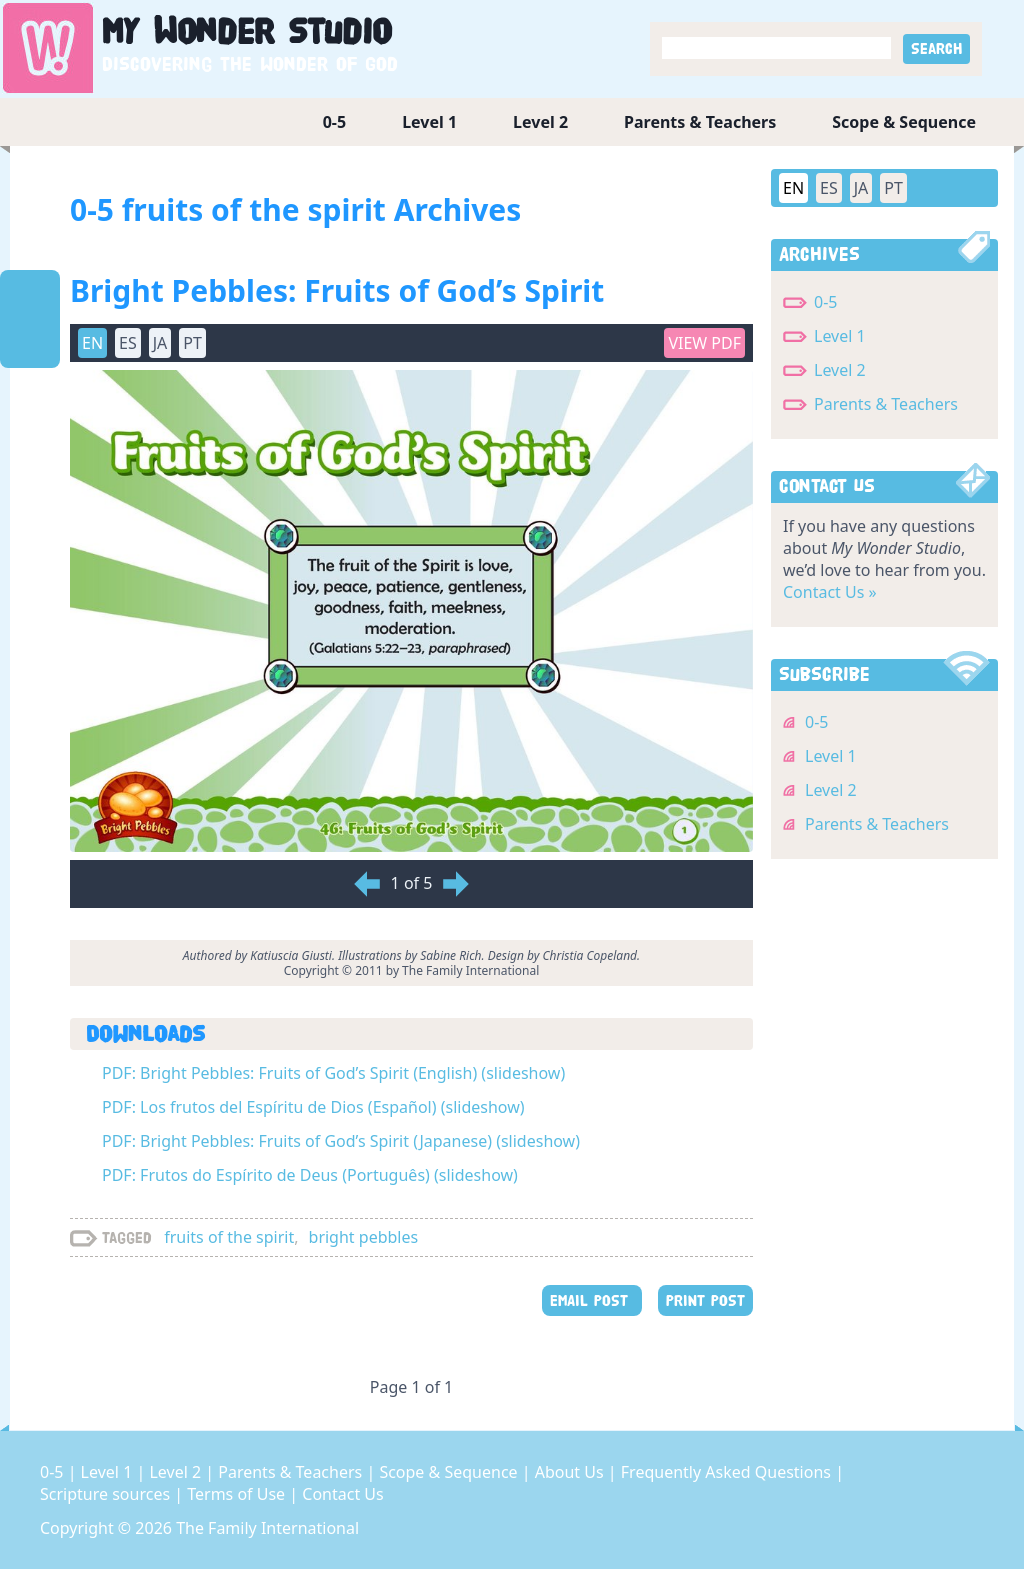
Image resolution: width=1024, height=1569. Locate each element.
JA (160, 343)
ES (128, 343)
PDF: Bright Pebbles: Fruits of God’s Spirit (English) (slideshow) (333, 1073)
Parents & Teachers (700, 122)
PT (192, 343)
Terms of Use (238, 1494)
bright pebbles (364, 1237)
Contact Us (342, 1494)
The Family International (267, 1528)
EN (92, 343)
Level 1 (429, 122)
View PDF (704, 343)
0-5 (334, 122)
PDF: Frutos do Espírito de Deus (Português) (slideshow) (310, 1175)
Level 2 (540, 122)
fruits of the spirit (229, 1237)
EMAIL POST (592, 1300)
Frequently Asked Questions (728, 1472)
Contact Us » (830, 592)
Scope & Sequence (904, 122)
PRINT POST (705, 1300)
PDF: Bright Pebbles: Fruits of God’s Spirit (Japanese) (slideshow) (341, 1141)
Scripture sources (107, 1494)
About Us (571, 1472)
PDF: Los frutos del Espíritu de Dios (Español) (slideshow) (313, 1107)
